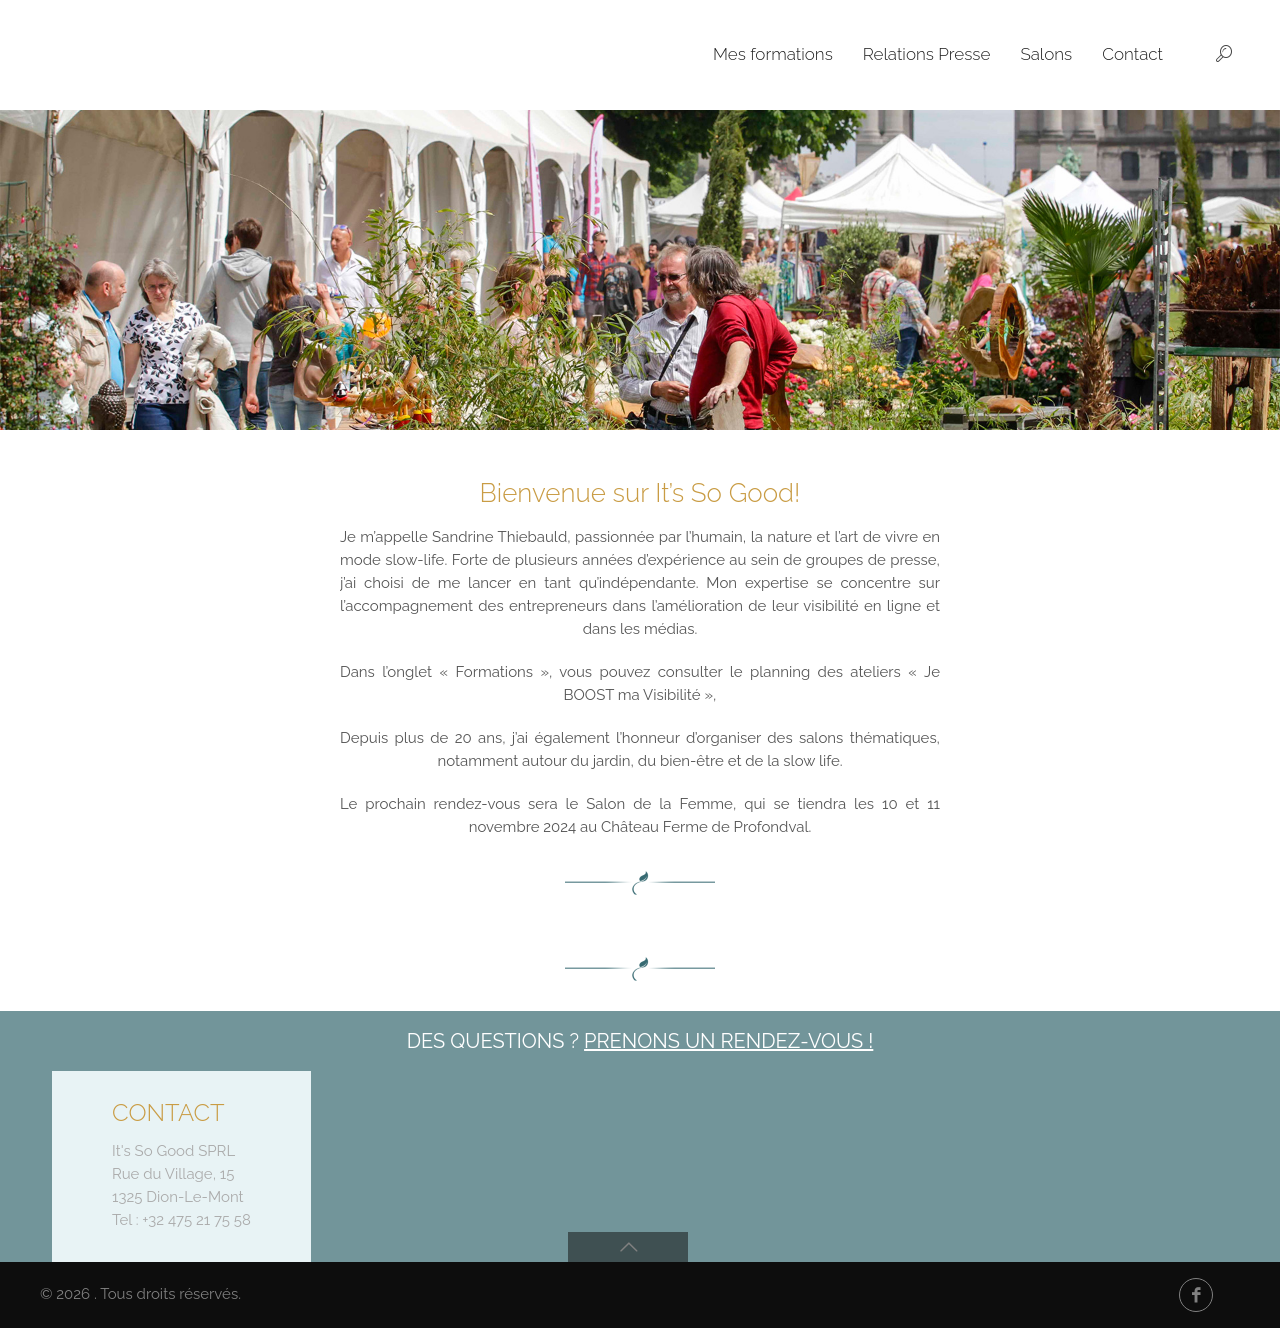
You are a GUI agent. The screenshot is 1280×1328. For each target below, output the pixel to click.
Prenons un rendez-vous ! (728, 1041)
